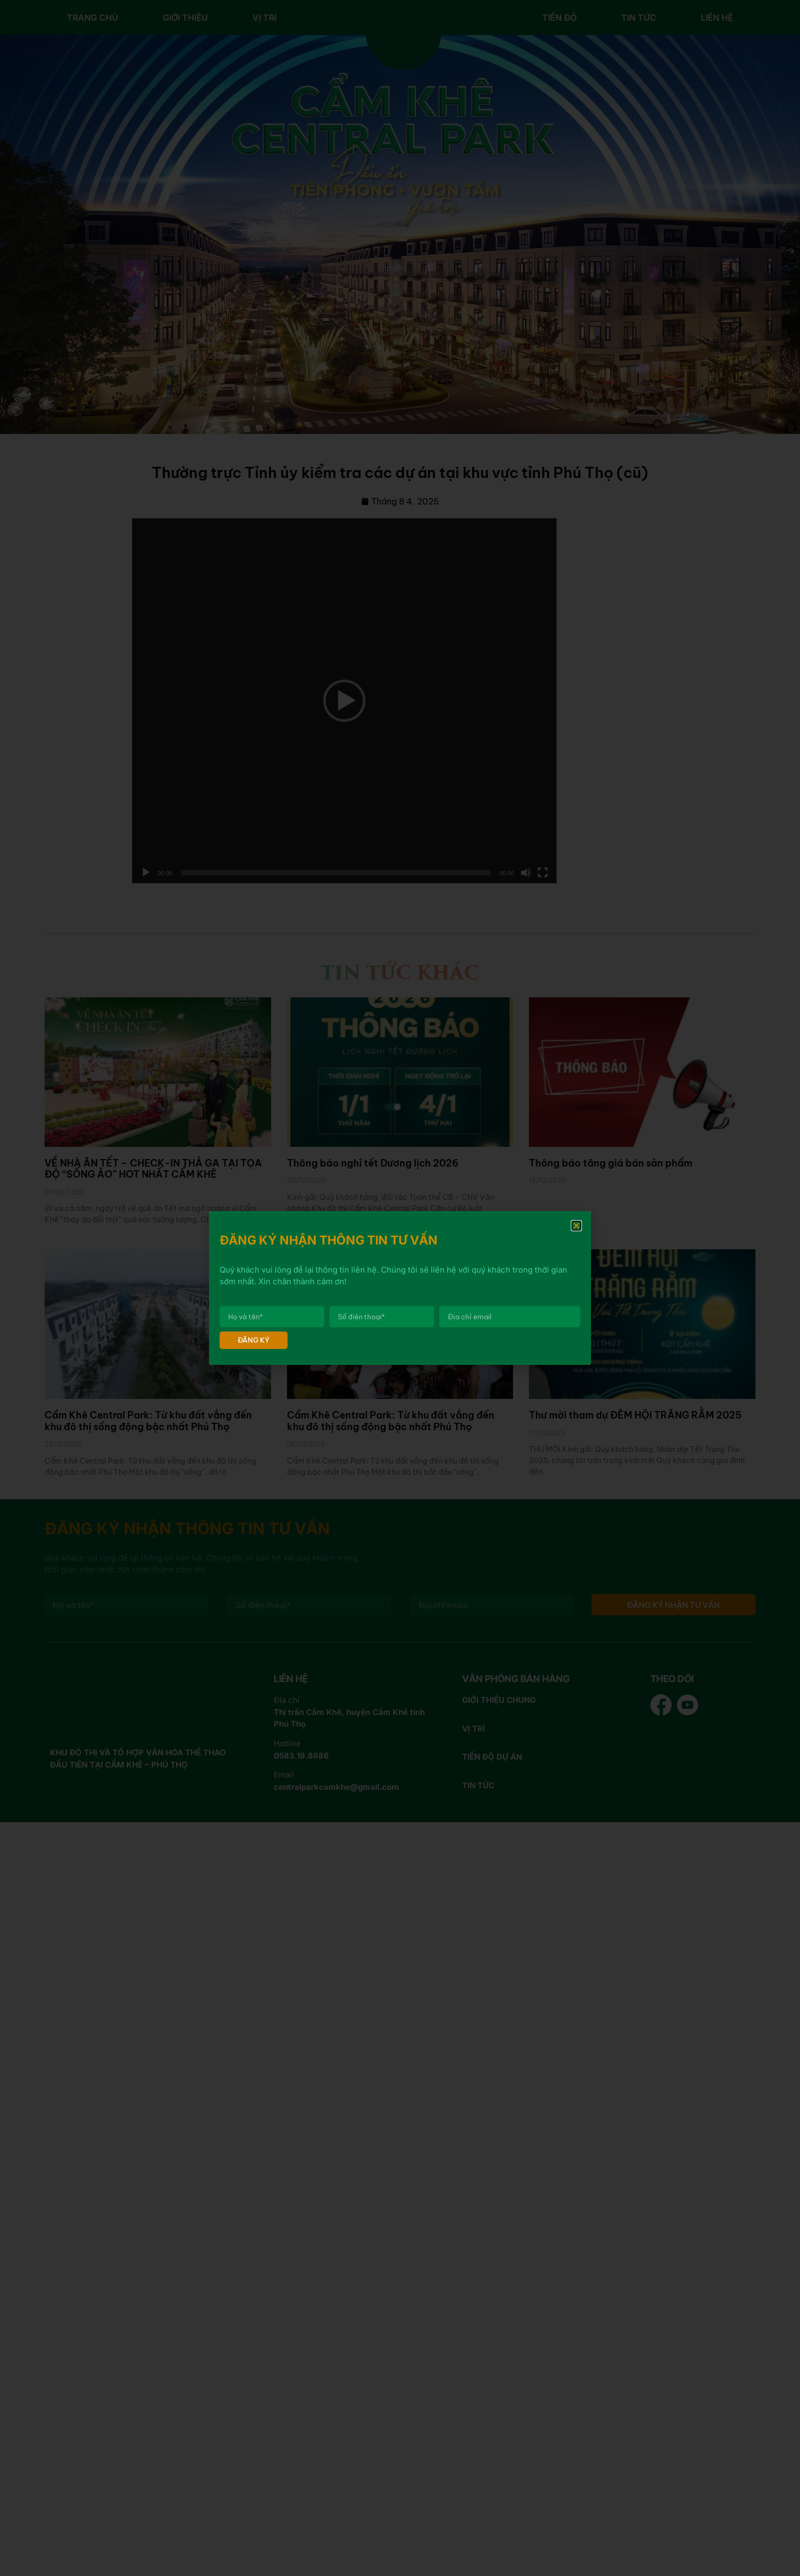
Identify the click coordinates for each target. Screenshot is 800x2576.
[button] (576, 1226)
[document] (400, 1288)
